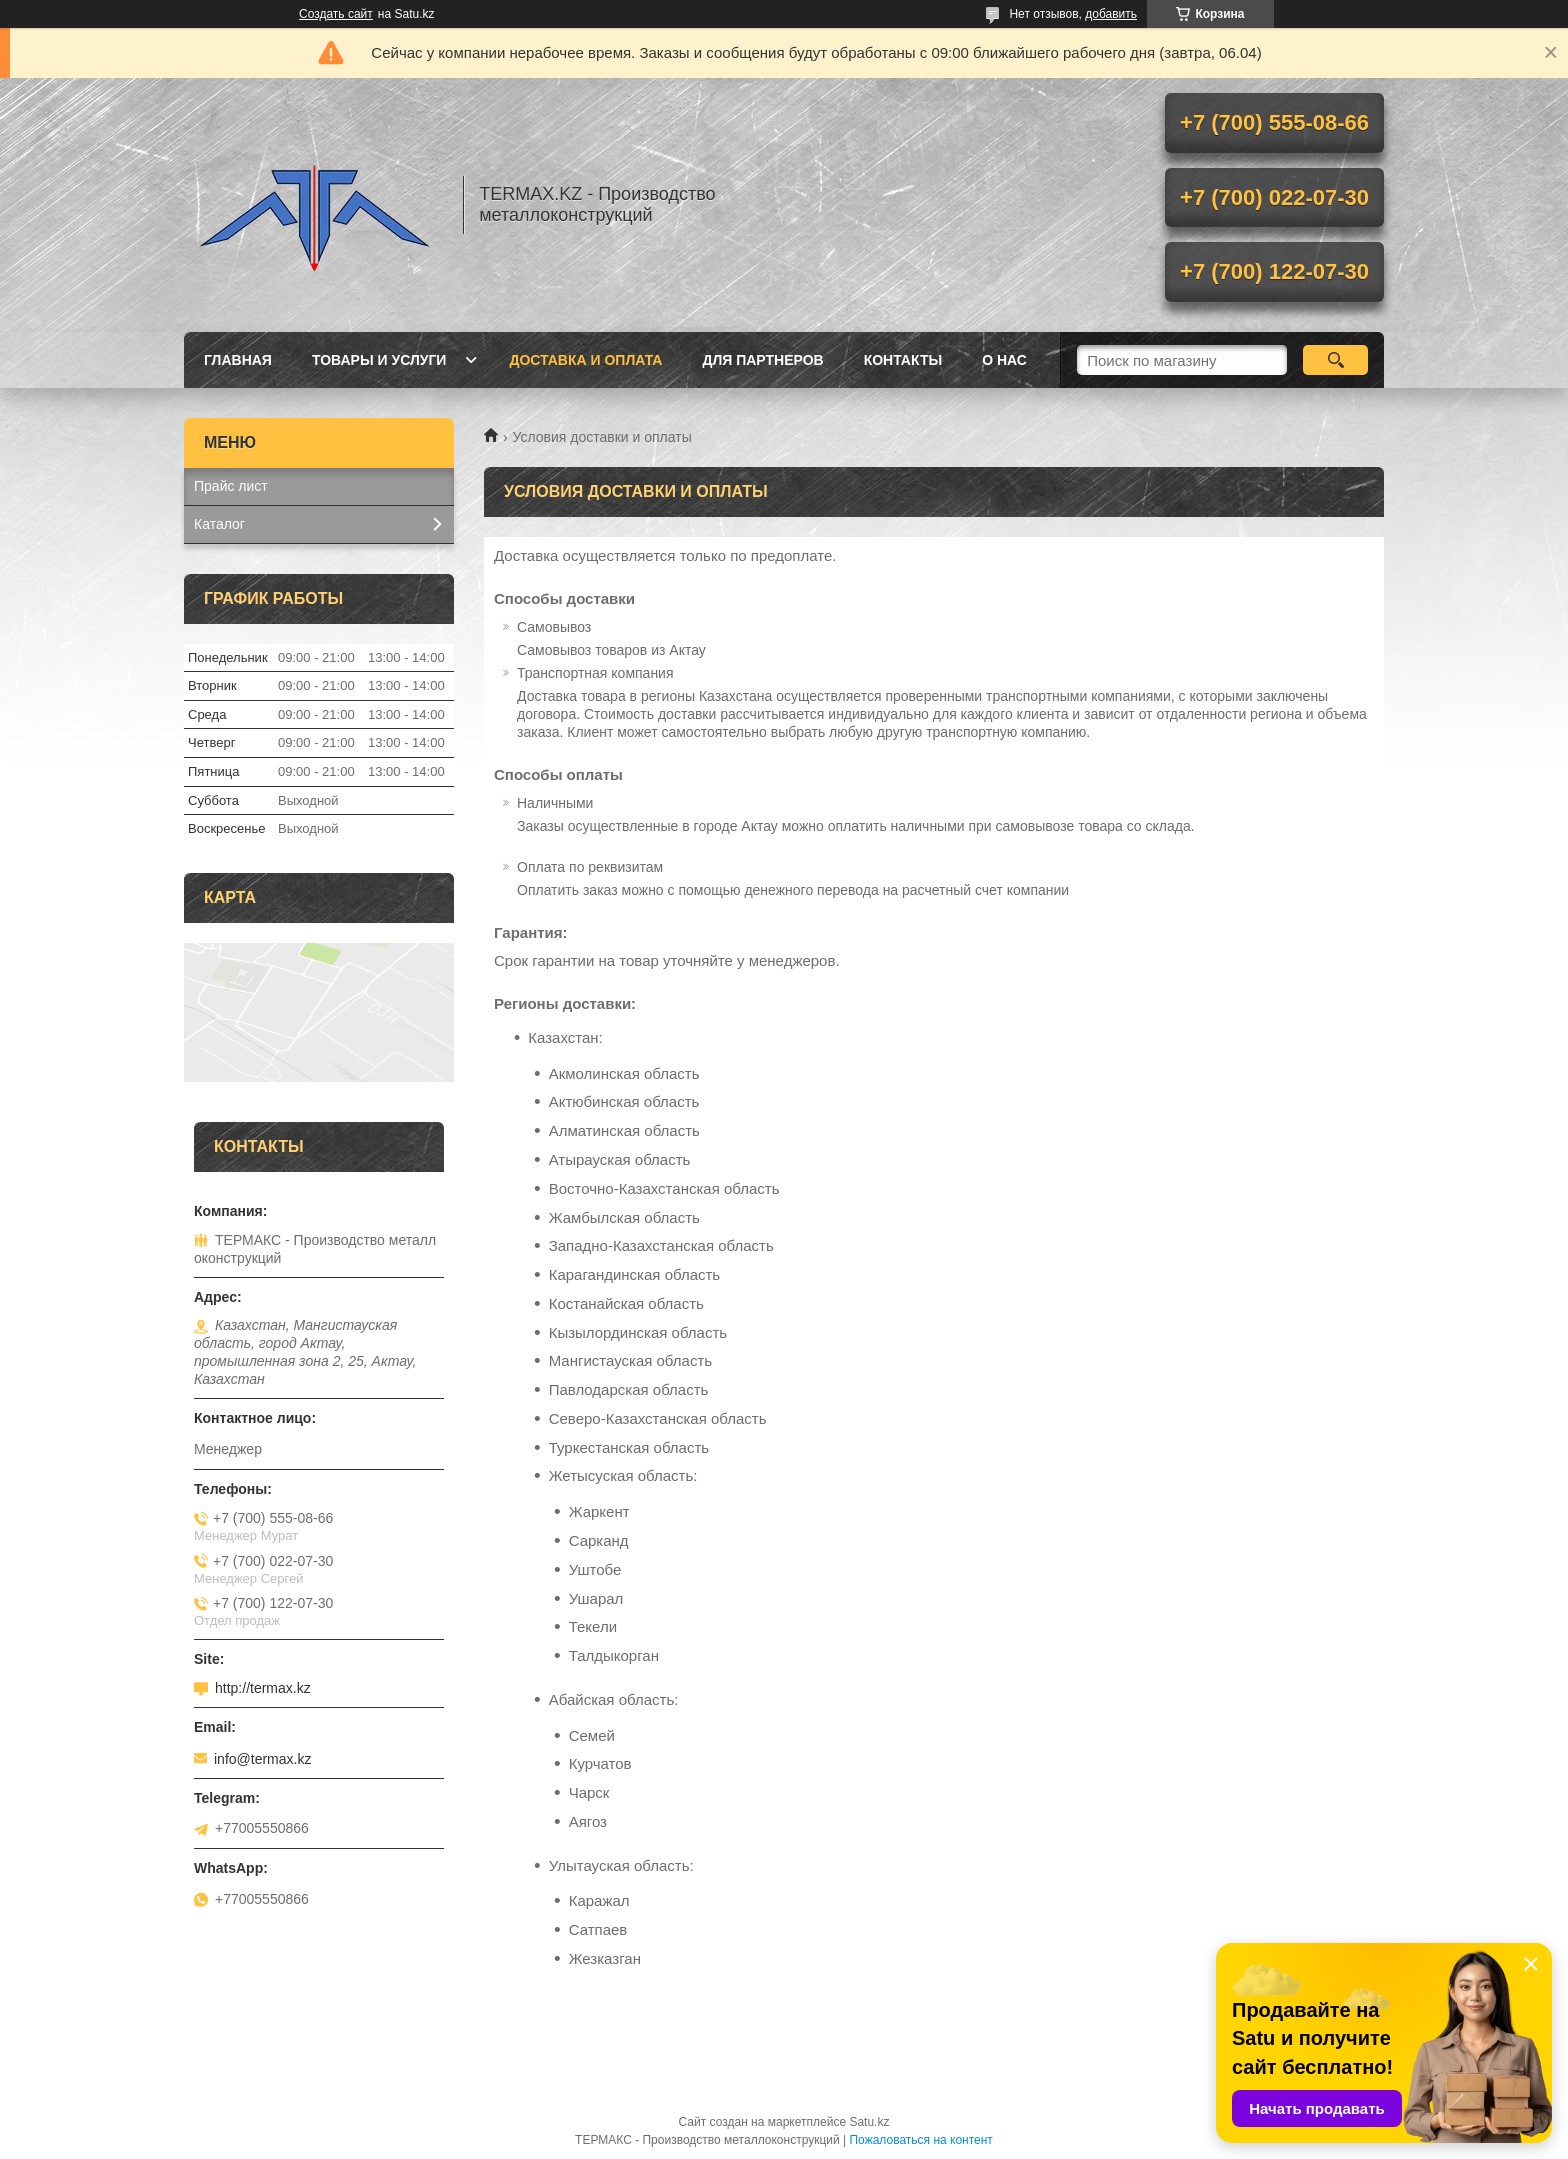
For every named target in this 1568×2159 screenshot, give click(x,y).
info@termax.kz (262, 1759)
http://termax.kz (263, 1688)
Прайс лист (231, 486)
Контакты (903, 360)
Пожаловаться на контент (920, 2140)
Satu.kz (869, 2122)
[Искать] (1335, 360)
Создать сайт (336, 14)
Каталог (219, 524)
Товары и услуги (379, 360)
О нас (1004, 360)
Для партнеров (762, 360)
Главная (238, 360)
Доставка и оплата (585, 360)
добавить (1111, 14)
